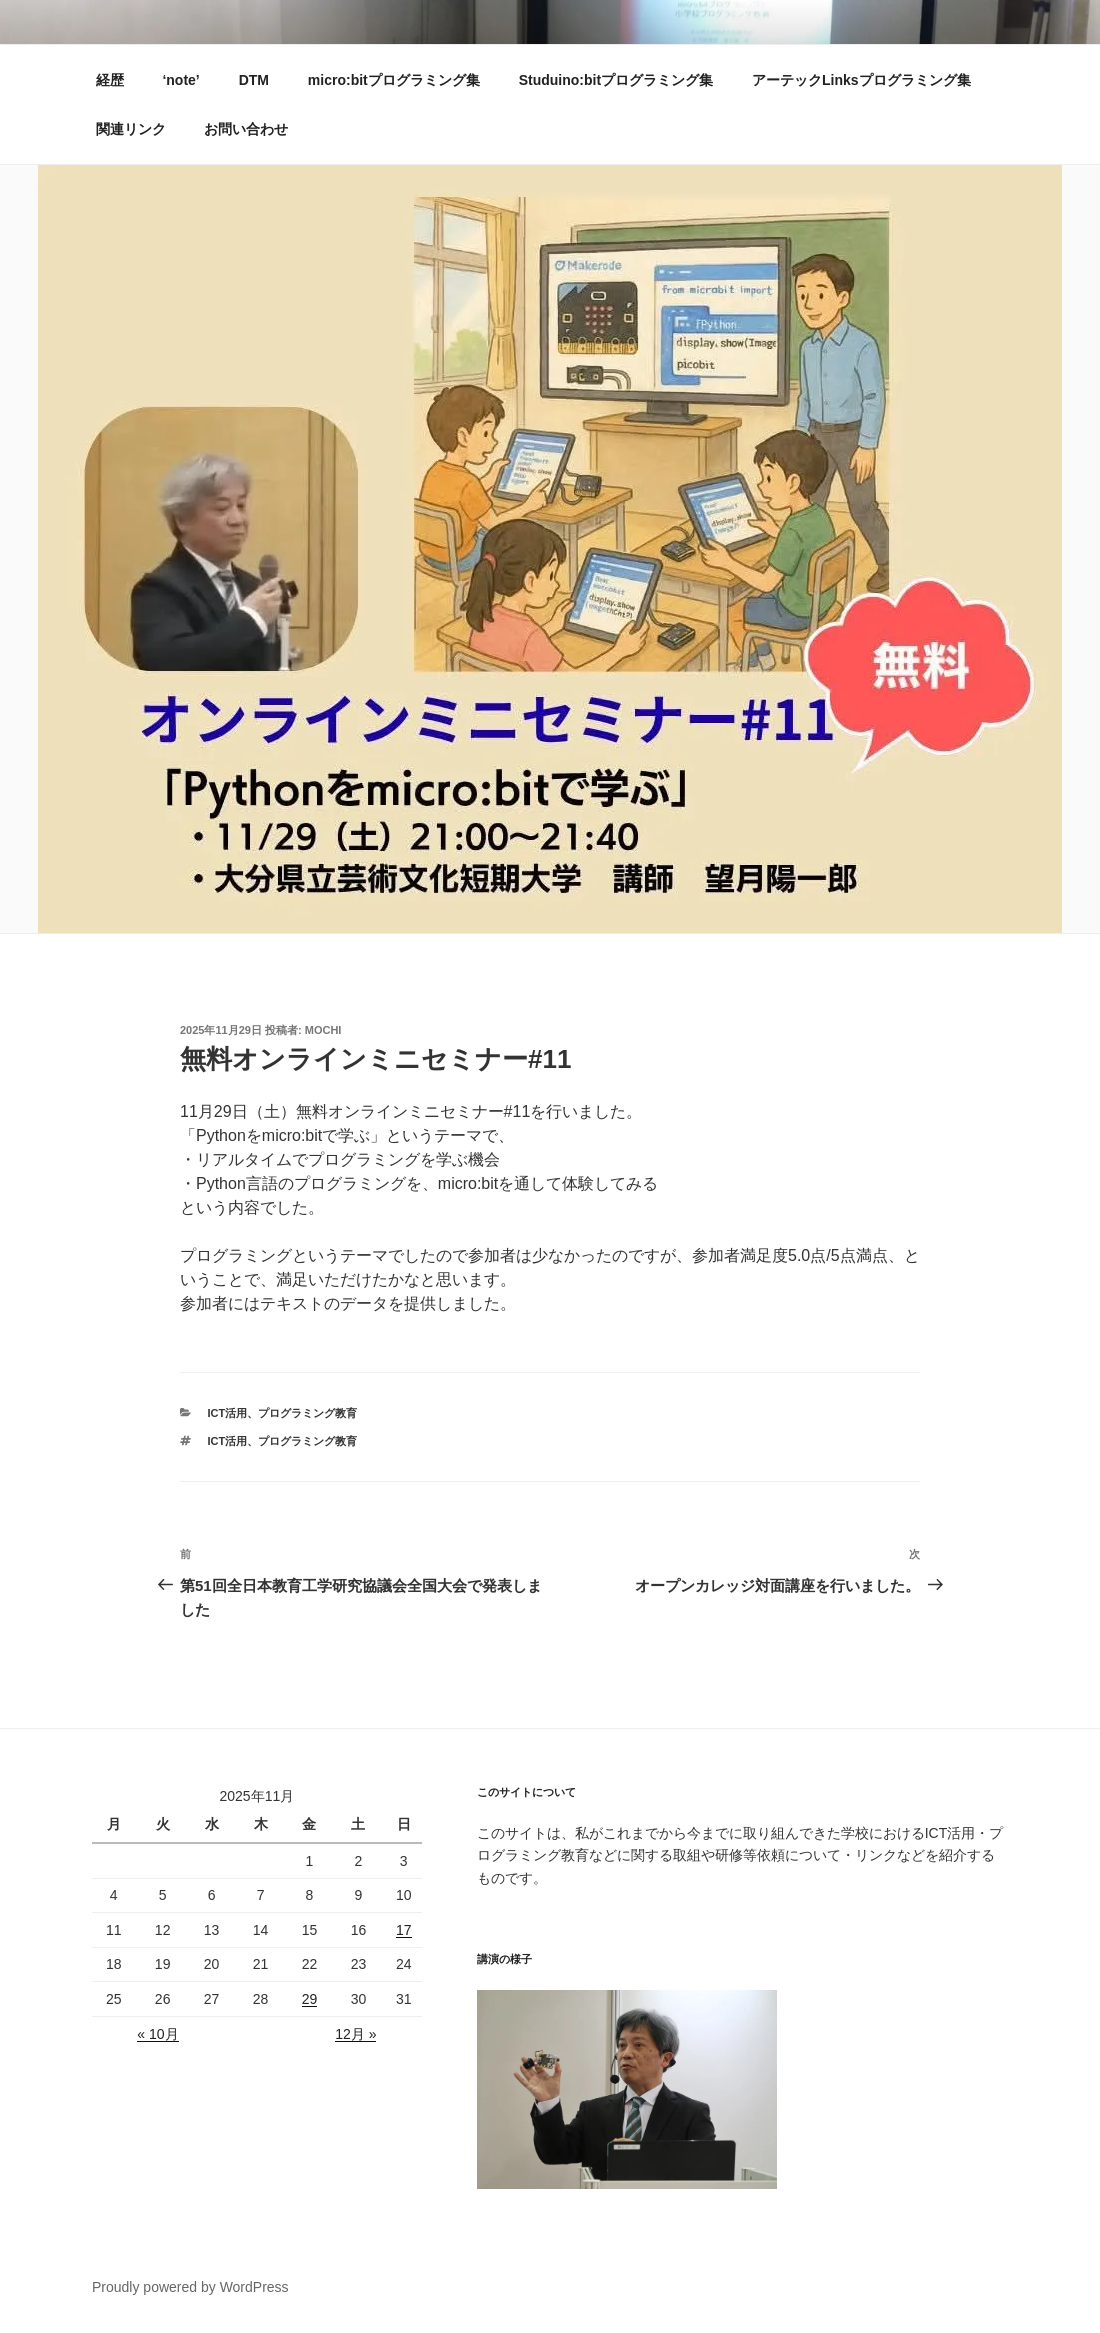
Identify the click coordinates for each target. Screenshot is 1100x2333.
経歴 (110, 80)
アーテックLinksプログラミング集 (861, 80)
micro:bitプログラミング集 (394, 80)
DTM (254, 80)
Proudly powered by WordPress (190, 2287)
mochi (323, 1030)
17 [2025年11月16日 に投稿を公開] (404, 1930)
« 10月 (157, 2034)
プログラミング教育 (307, 1413)
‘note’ (180, 80)
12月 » (355, 2034)
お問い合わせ (246, 129)
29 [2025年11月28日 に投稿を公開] (310, 1999)
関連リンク (131, 129)
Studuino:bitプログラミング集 (616, 80)
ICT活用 (228, 1413)
